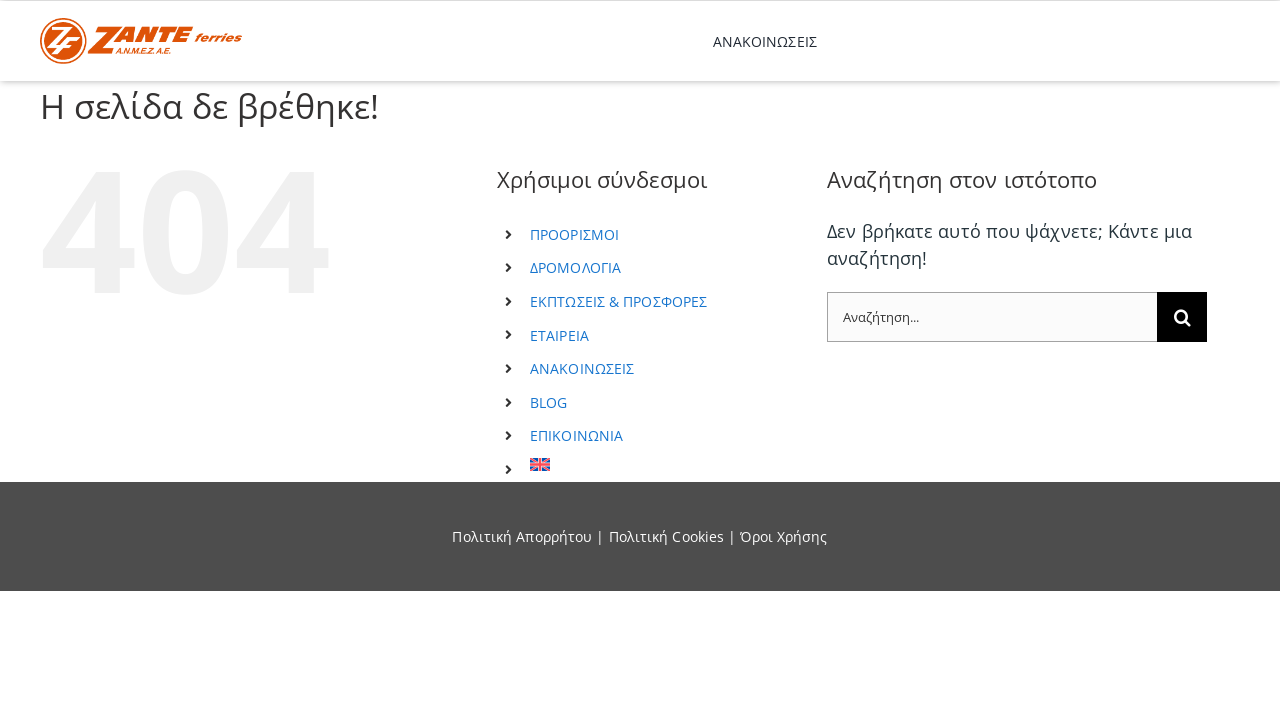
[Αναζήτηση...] (992, 317)
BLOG (548, 402)
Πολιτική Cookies (667, 536)
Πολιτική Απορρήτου (522, 536)
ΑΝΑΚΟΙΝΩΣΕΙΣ (582, 368)
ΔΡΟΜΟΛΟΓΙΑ (575, 267)
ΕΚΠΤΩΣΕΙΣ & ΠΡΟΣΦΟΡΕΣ (618, 301)
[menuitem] (663, 464)
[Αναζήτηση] (1182, 317)
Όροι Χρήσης (783, 536)
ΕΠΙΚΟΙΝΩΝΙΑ (576, 435)
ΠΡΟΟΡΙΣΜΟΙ (574, 234)
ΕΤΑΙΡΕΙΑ (559, 335)
